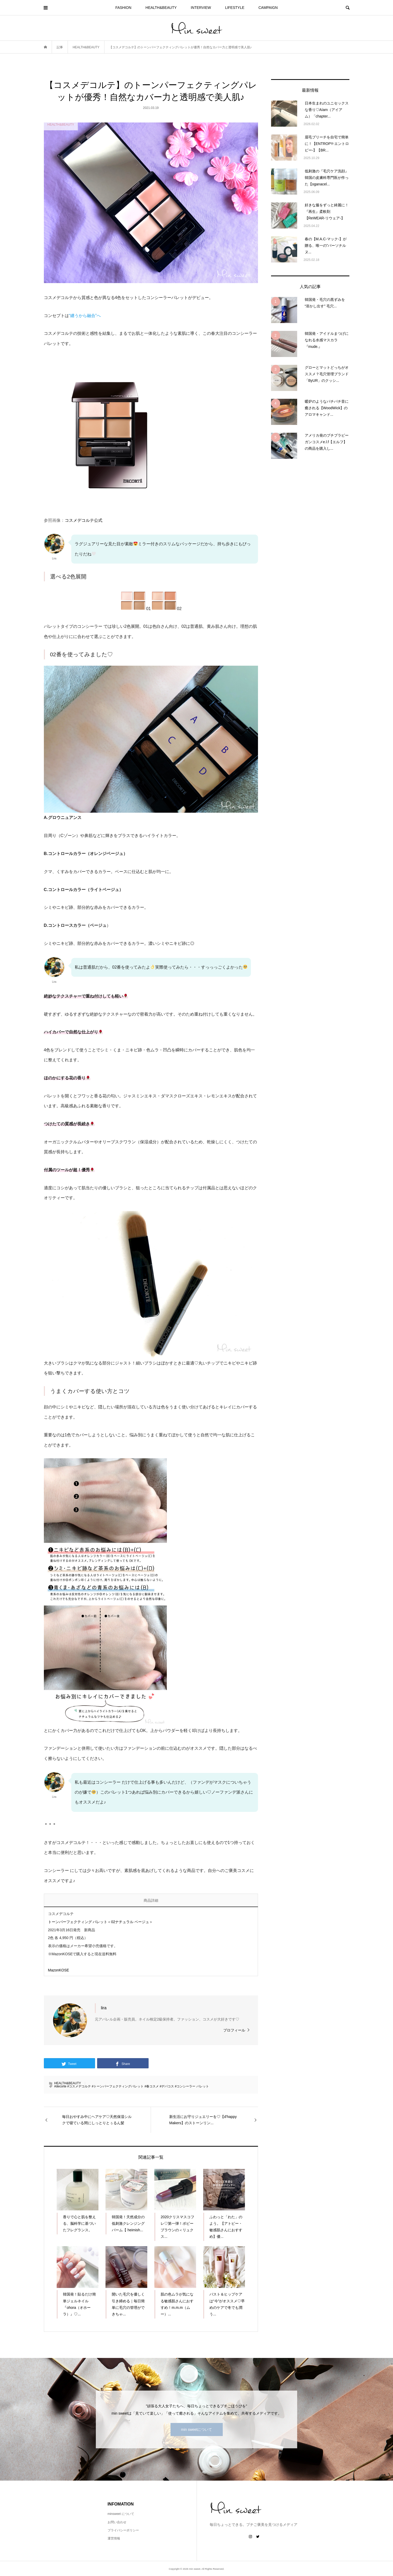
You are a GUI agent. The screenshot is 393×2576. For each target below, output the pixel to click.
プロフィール (234, 2030)
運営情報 (114, 2538)
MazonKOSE (58, 1970)
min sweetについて (196, 2429)
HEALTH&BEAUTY (161, 7)
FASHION (123, 7)
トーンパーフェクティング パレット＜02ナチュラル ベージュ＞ (100, 1922)
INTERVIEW (201, 7)
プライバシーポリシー (123, 2530)
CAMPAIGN (268, 7)
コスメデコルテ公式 (83, 520)
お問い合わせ (117, 2522)
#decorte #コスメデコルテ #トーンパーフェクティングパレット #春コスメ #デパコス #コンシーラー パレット (131, 2086)
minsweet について (121, 2514)
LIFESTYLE (234, 7)
